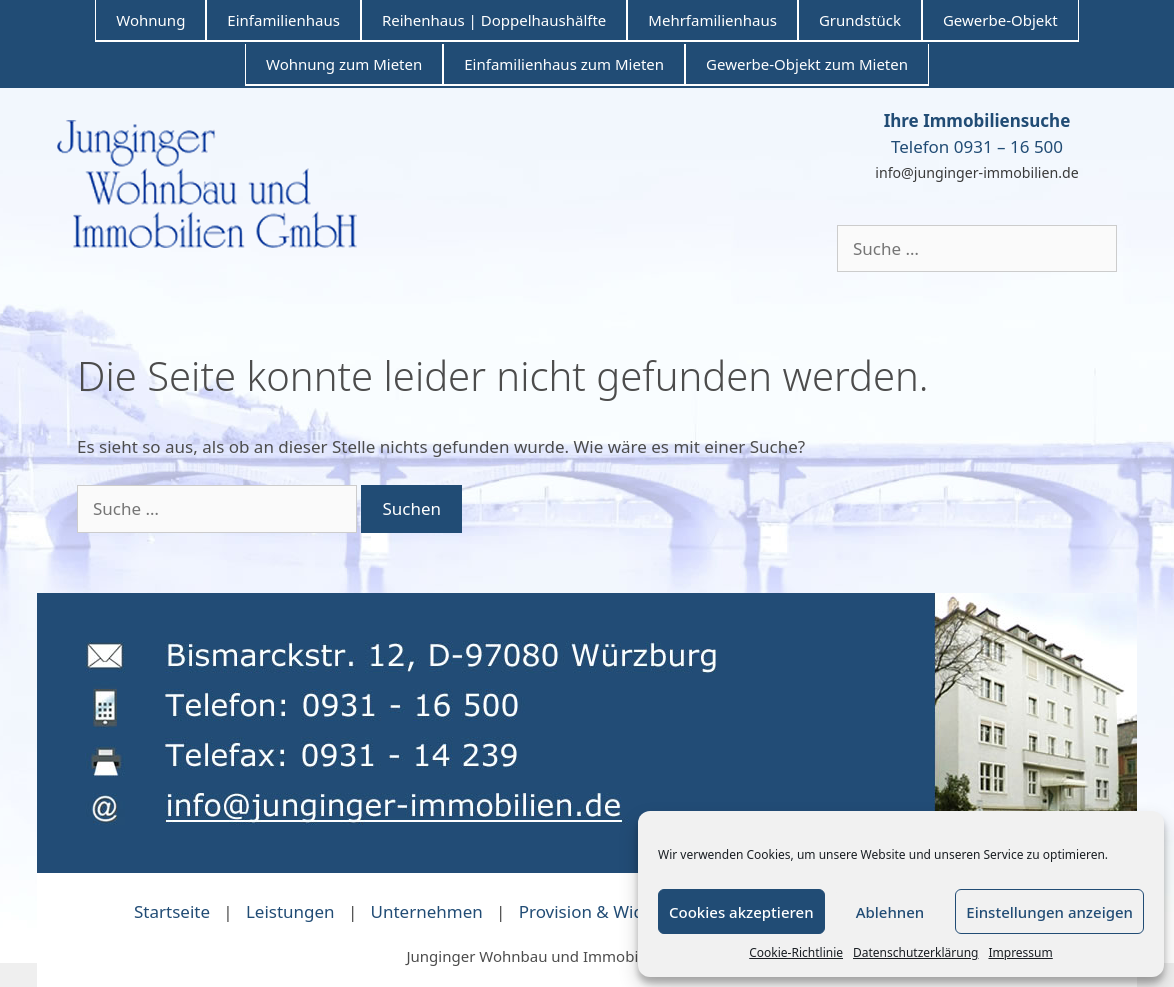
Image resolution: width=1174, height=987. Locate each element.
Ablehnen (890, 912)
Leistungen (290, 911)
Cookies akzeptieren (741, 912)
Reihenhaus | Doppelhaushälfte (494, 20)
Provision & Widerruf (601, 911)
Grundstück (860, 20)
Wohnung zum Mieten (344, 64)
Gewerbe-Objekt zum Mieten (807, 64)
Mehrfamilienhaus (712, 20)
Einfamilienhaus (283, 20)
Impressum (1020, 952)
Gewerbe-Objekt (1000, 20)
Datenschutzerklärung (915, 952)
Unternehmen (427, 911)
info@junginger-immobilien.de (976, 172)
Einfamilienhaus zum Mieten (564, 64)
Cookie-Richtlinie (796, 952)
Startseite (172, 911)
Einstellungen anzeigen (1049, 912)
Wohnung (150, 20)
